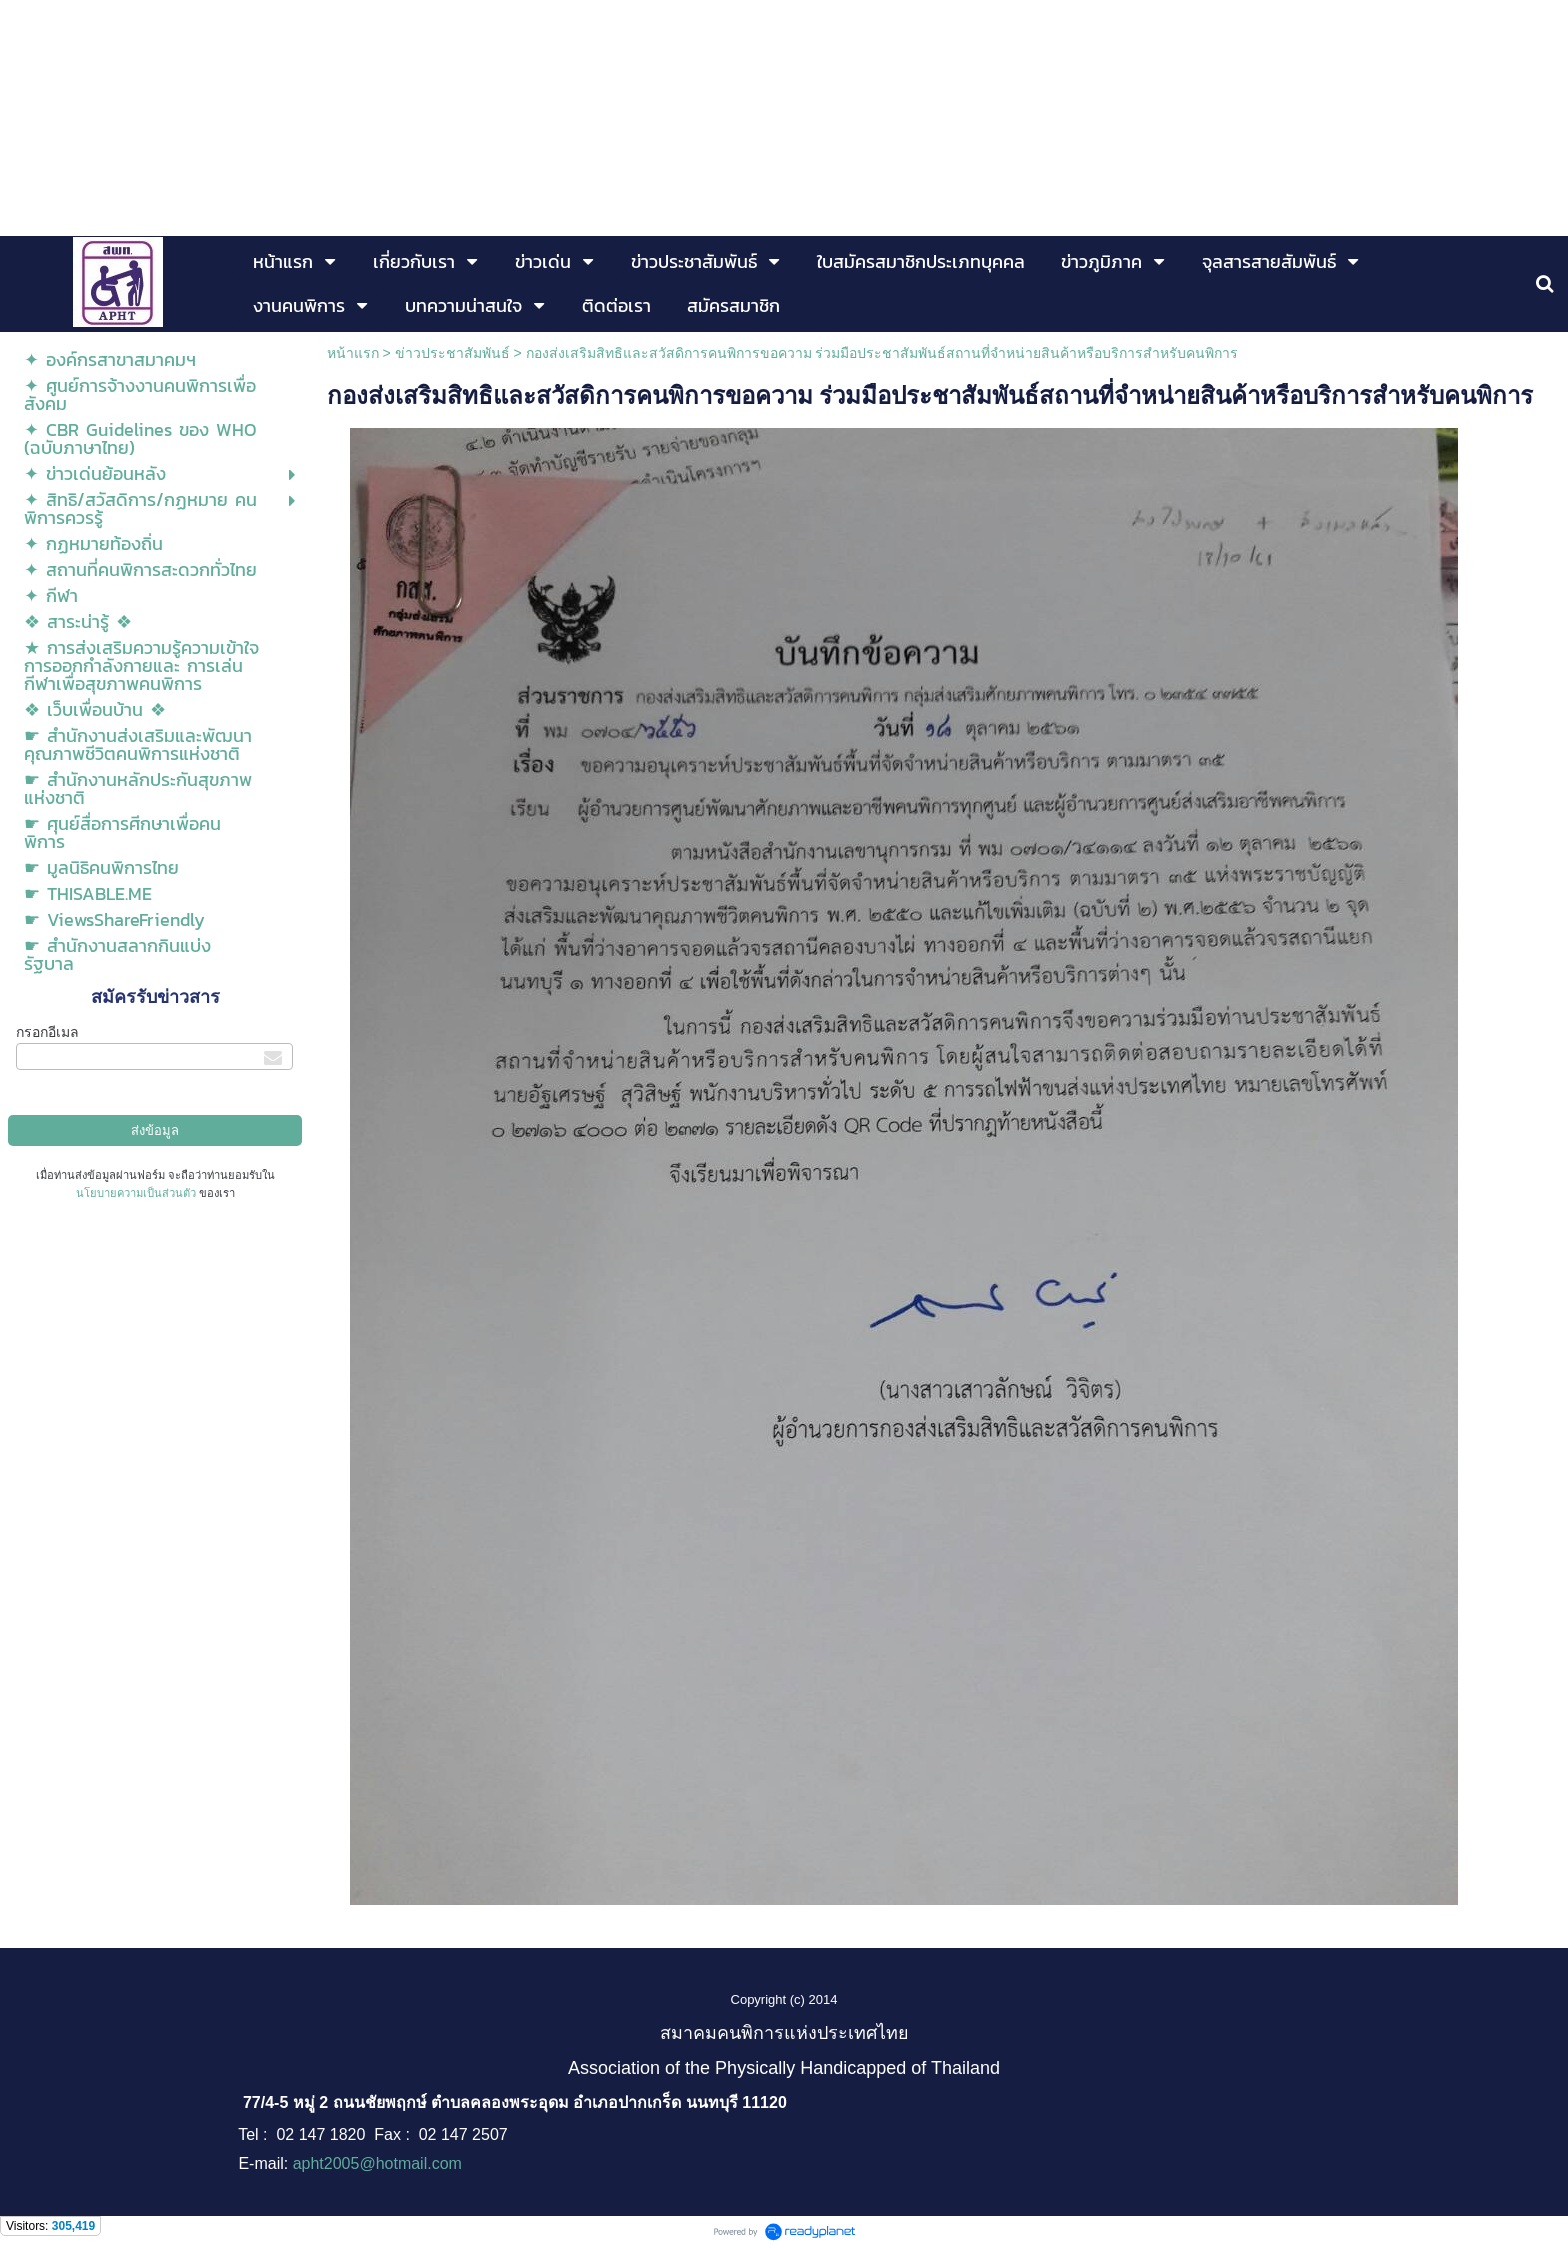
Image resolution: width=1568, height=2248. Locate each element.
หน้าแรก (353, 353)
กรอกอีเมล (47, 1032)
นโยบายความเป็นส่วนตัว (136, 1193)
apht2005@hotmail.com (377, 2163)
